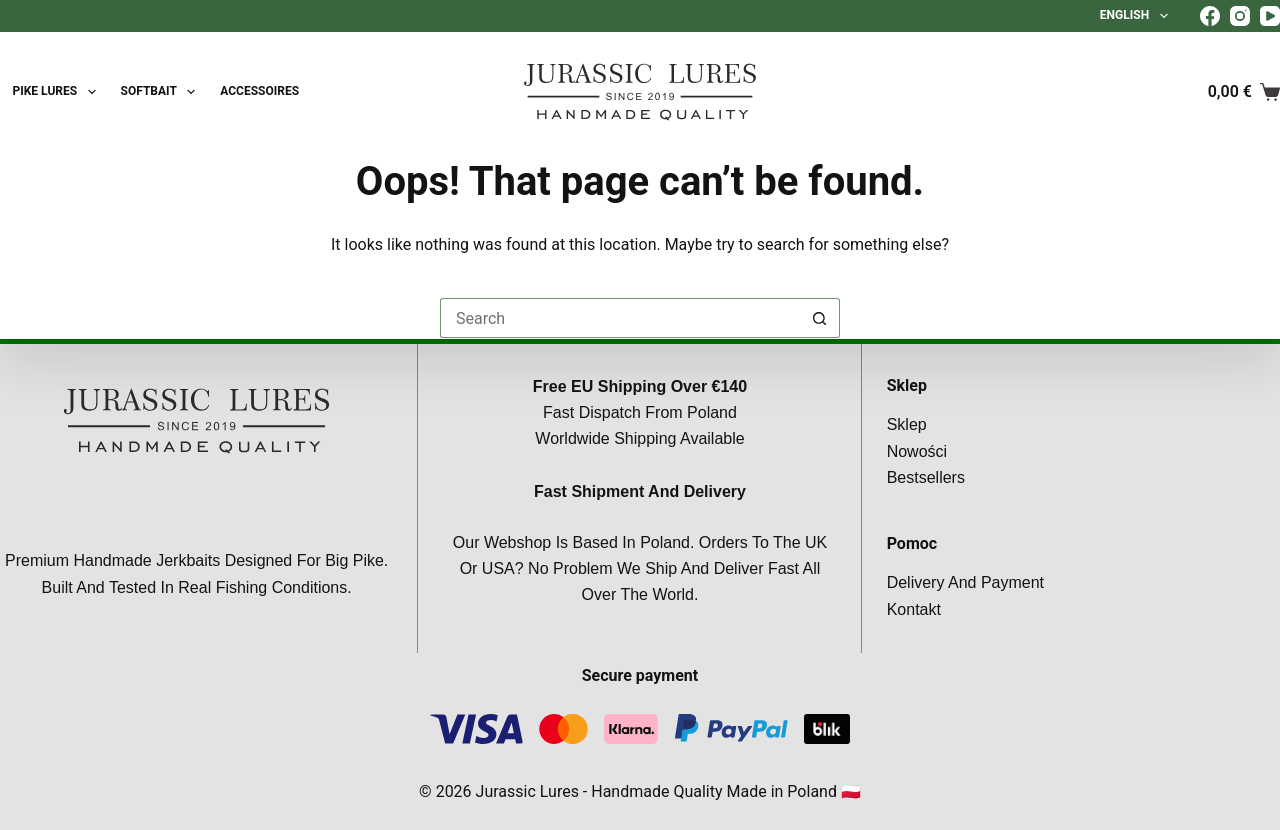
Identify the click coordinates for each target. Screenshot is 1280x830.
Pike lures (58, 92)
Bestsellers (926, 477)
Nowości (917, 451)
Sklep (907, 424)
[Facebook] (1210, 16)
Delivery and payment (965, 582)
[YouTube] (1270, 16)
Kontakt (914, 609)
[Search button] (820, 318)
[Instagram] (1240, 16)
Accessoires (259, 91)
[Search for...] (620, 318)
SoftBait (162, 92)
